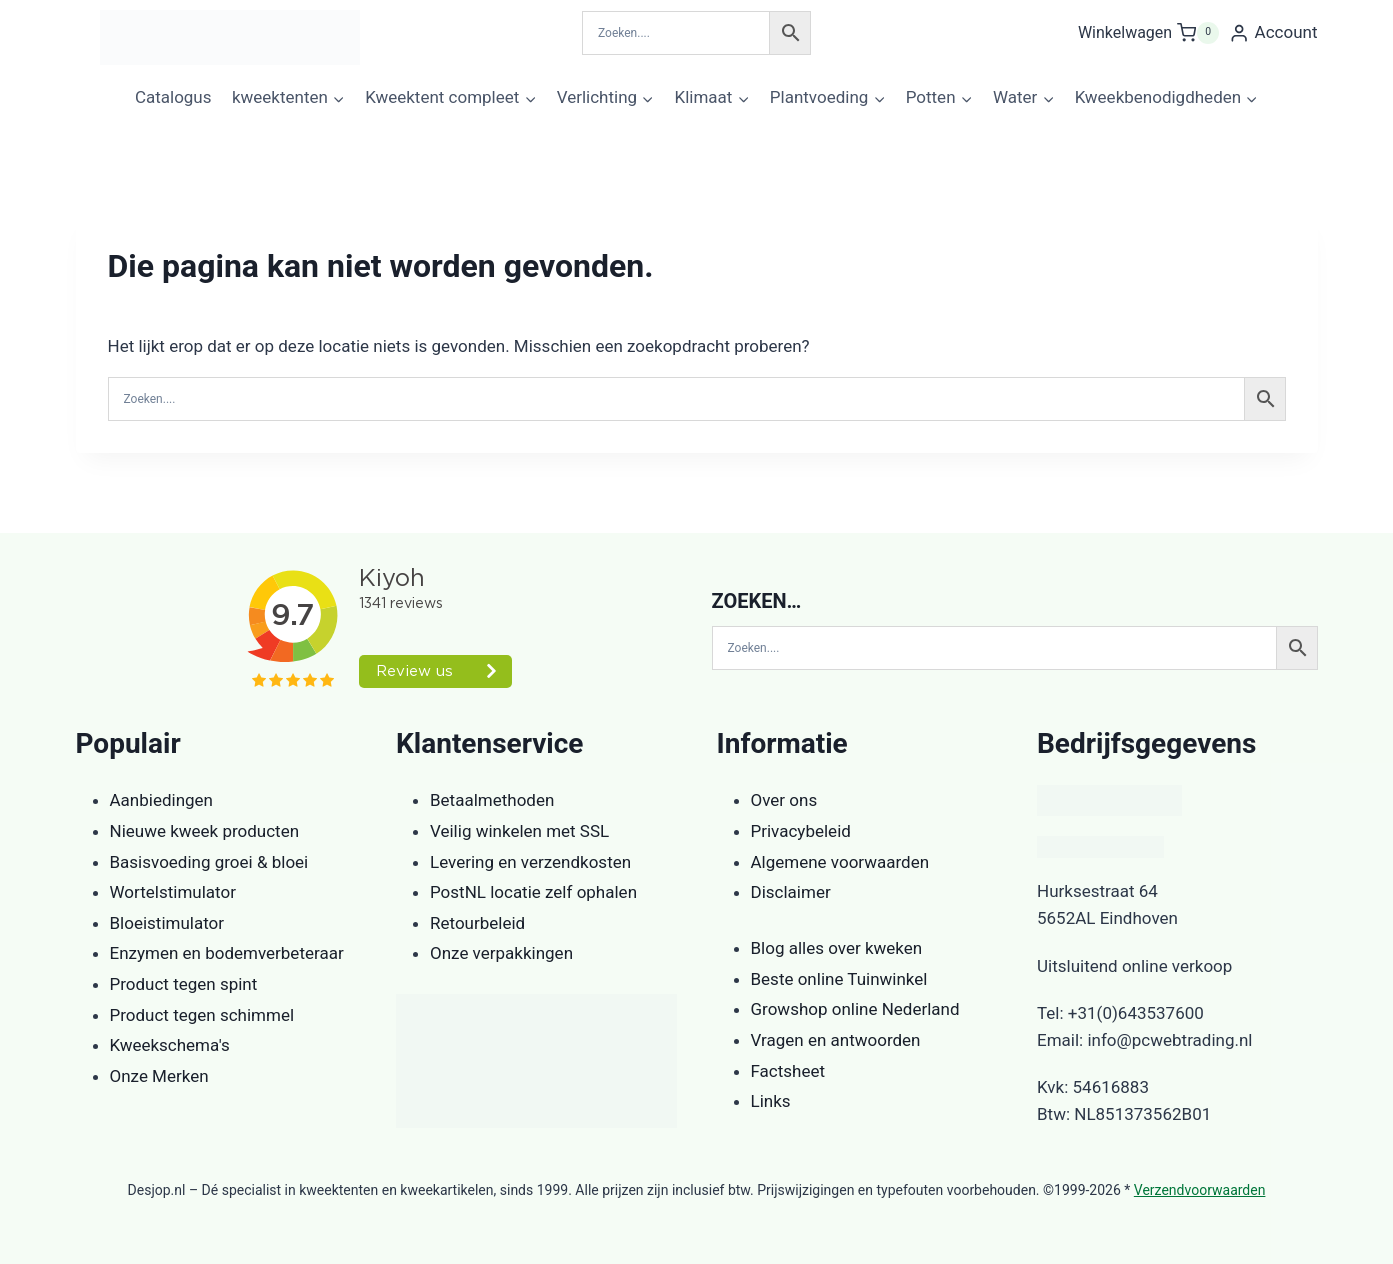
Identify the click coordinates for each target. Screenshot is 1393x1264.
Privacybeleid (801, 831)
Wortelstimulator (173, 892)
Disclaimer (791, 892)
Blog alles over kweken (837, 948)
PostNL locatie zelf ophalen (533, 892)
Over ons (784, 800)
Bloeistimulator (167, 923)
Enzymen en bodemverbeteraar (227, 953)
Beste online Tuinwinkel (839, 979)
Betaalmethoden (492, 800)
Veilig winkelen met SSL (519, 831)
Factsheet (788, 1071)
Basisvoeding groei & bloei (209, 862)
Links (771, 1101)
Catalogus (173, 97)
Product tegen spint (184, 984)
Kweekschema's (170, 1045)
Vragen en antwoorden (836, 1040)
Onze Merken (159, 1076)
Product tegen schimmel (202, 1015)
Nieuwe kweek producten (205, 831)
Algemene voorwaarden (840, 862)
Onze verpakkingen (501, 953)
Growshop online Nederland (855, 1009)
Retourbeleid (477, 923)
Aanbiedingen (161, 800)
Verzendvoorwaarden (1200, 1190)
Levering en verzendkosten (530, 862)
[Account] (1273, 33)
